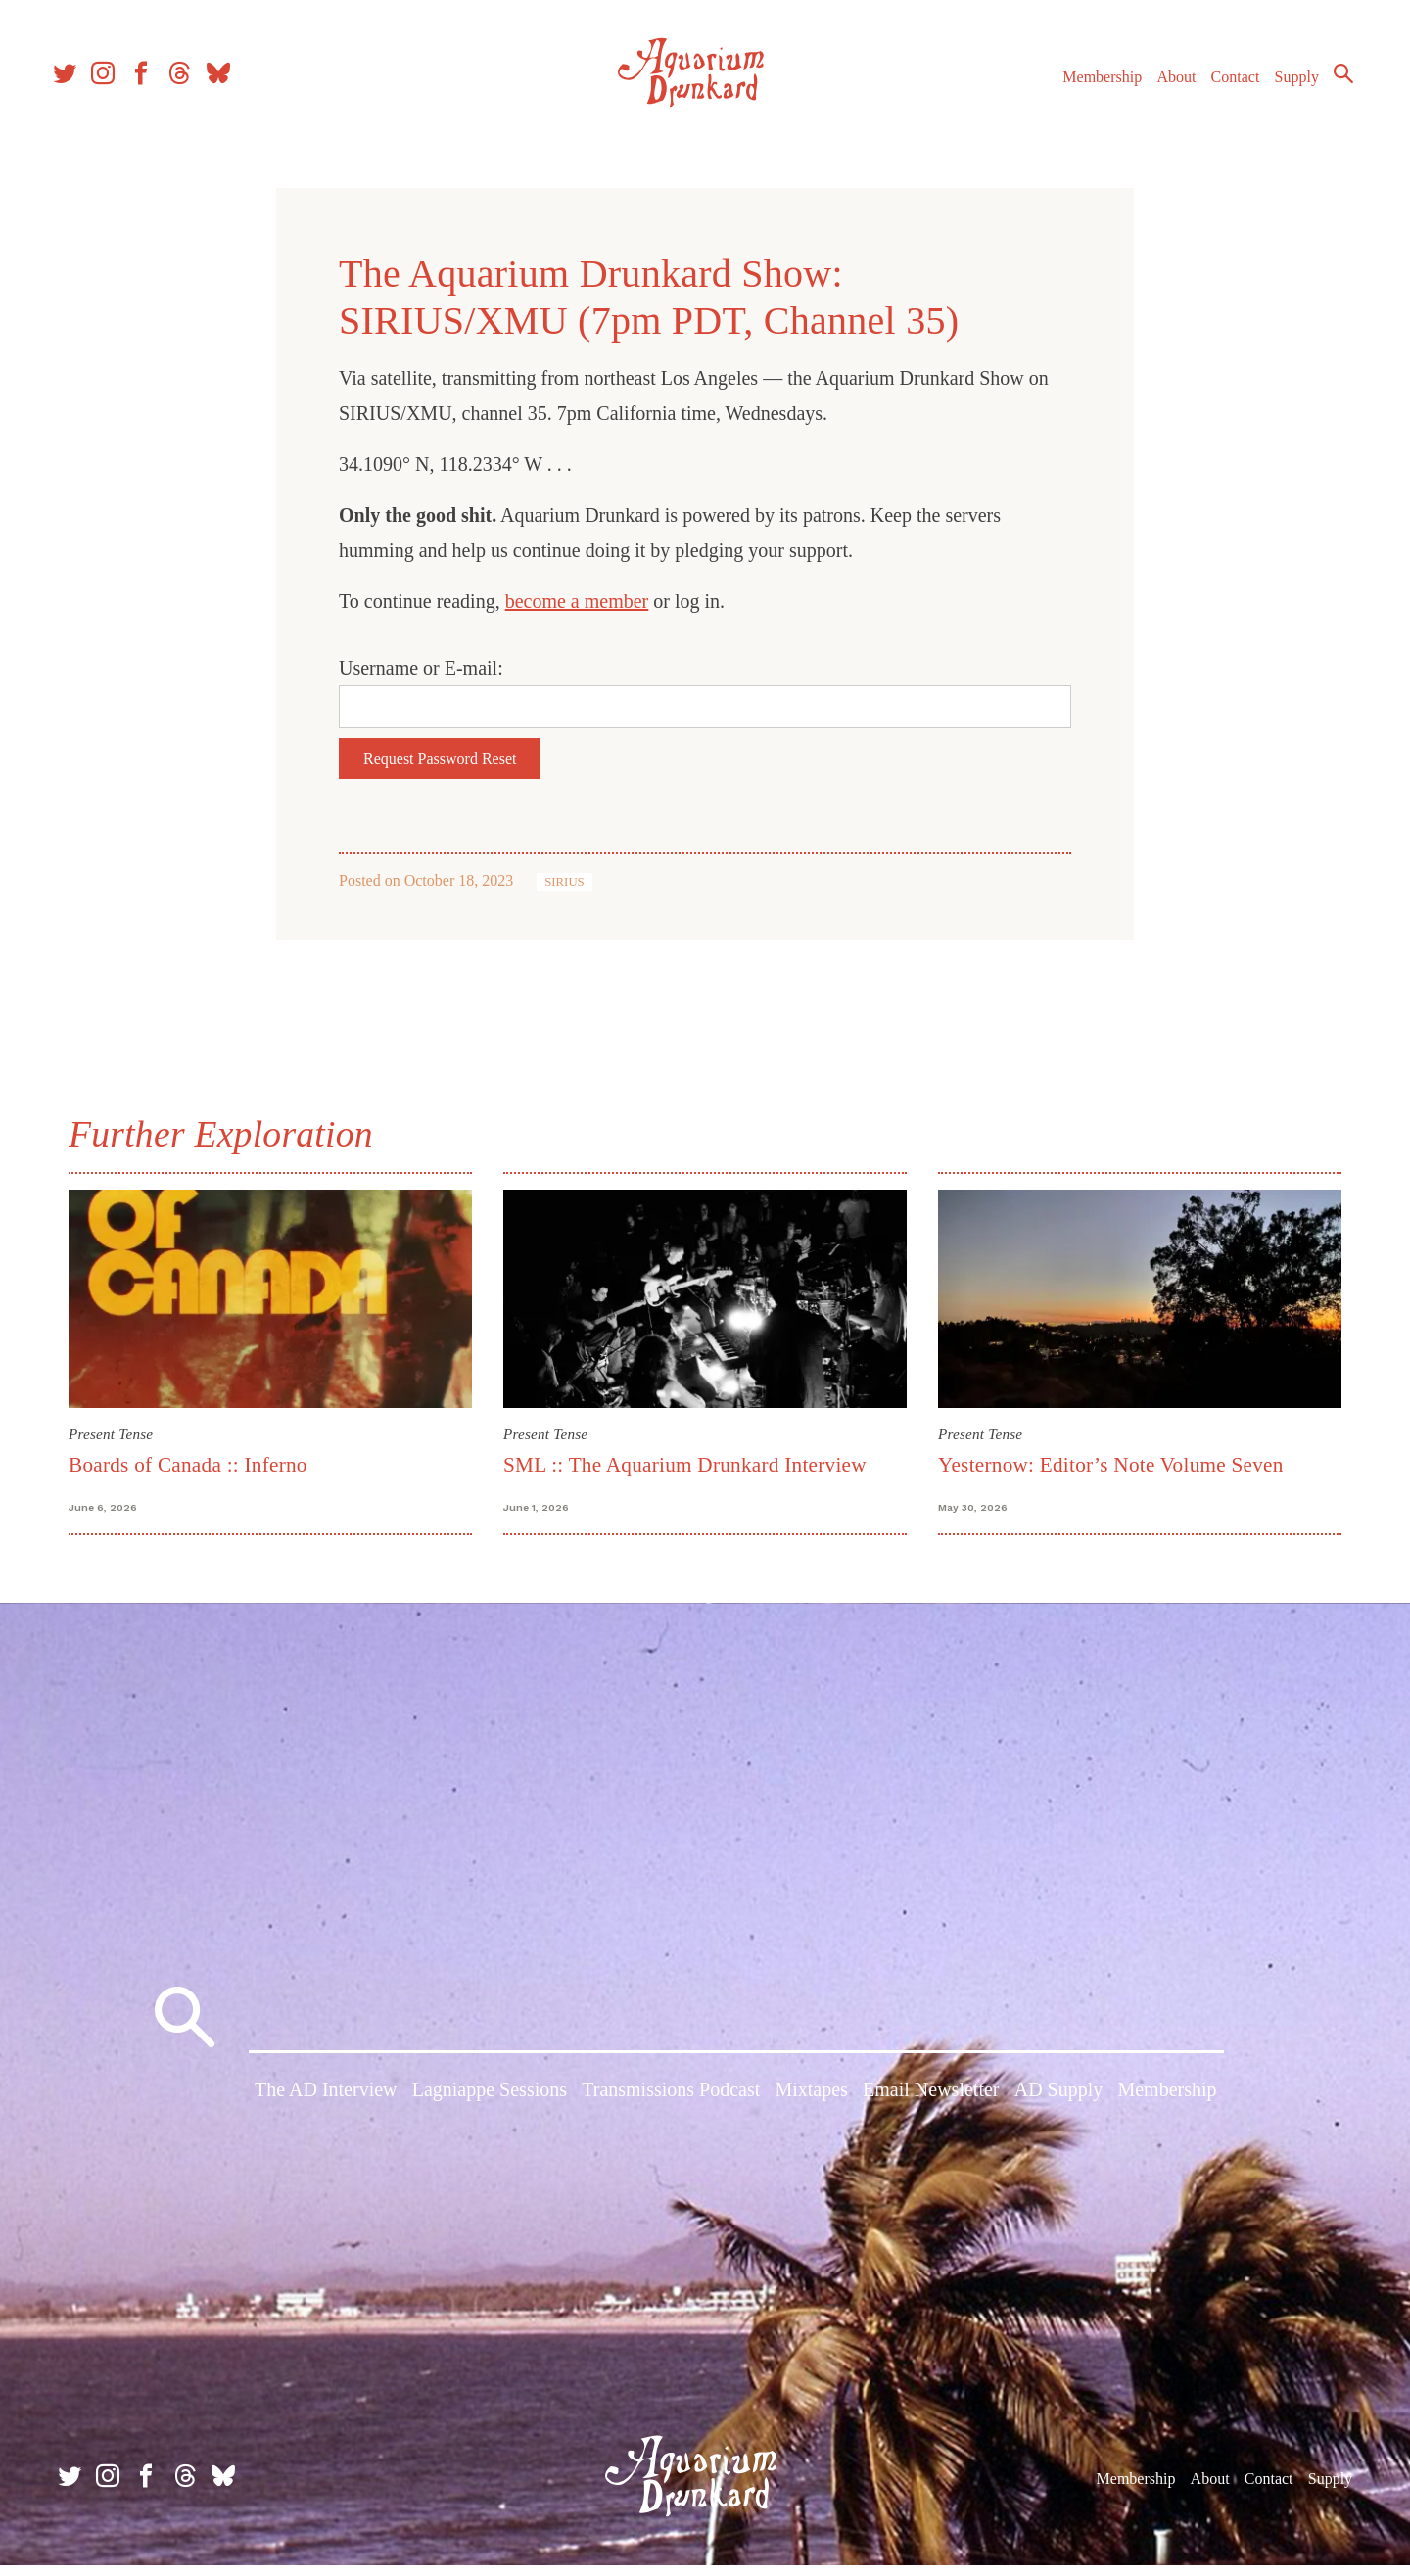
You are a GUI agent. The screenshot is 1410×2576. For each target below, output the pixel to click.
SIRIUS (564, 882)
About (1164, 86)
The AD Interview (326, 2105)
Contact (1223, 86)
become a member (577, 601)
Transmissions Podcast (671, 2105)
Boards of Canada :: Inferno (188, 1464)
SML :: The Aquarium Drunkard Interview (685, 1464)
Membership (1090, 86)
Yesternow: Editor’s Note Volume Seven (1111, 1464)
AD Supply (1059, 2105)
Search (1331, 83)
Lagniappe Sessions (489, 2105)
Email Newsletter (931, 2105)
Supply (1285, 86)
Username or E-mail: (421, 668)
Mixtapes (811, 2105)
